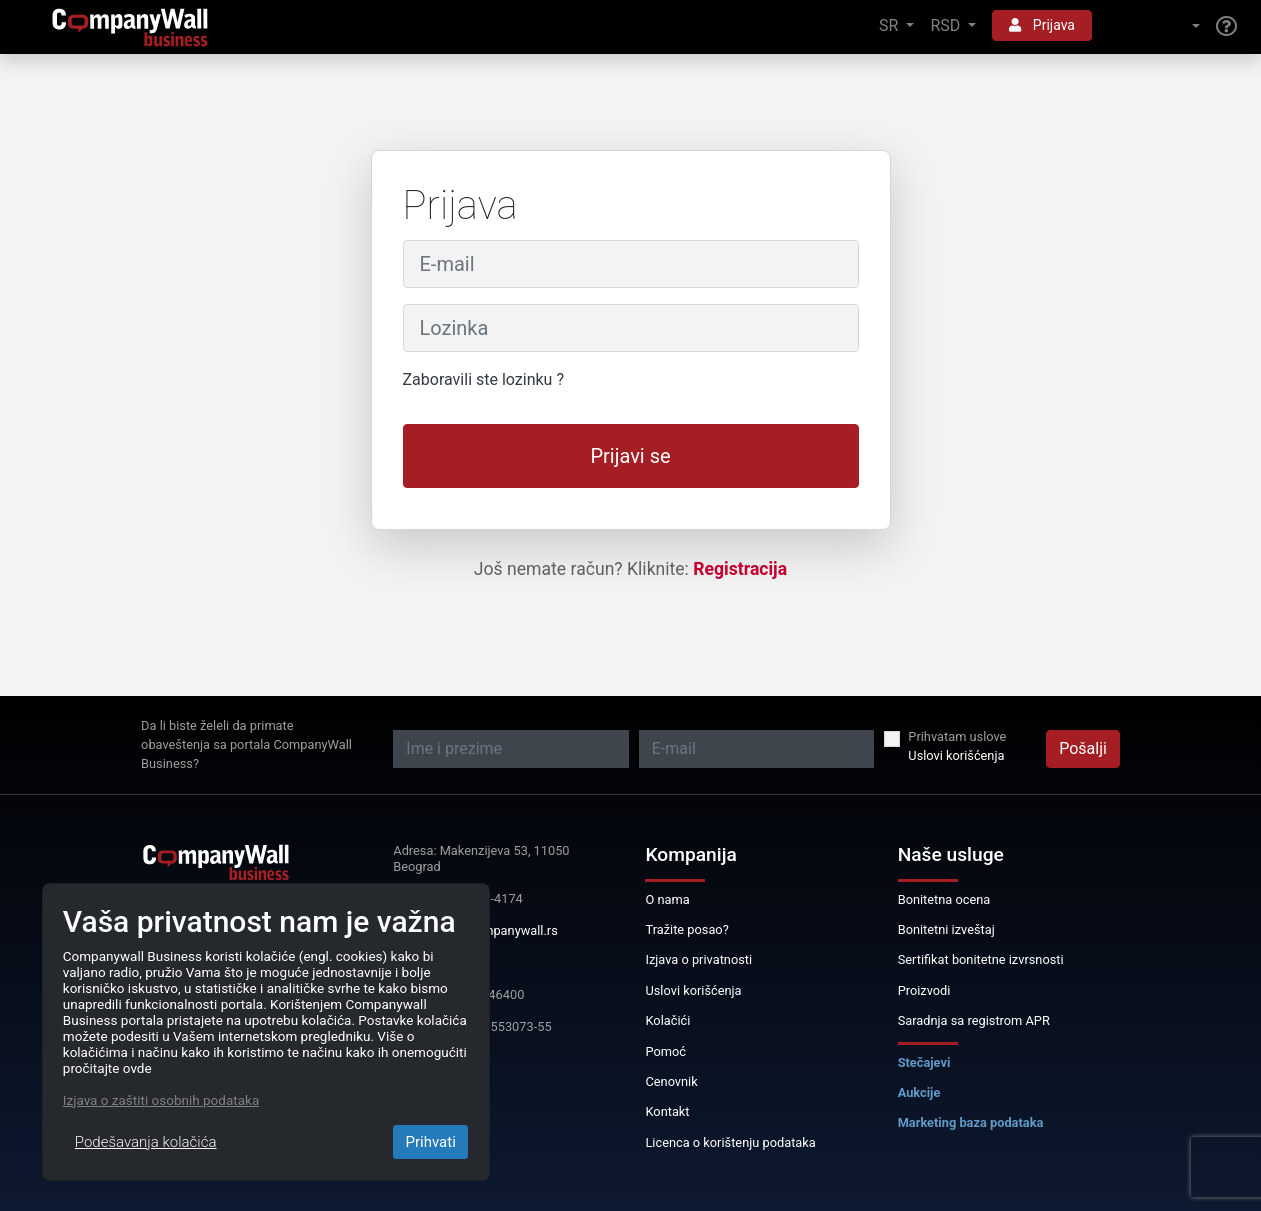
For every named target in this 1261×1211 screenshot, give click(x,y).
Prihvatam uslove (957, 736)
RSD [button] (947, 25)
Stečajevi (924, 1062)
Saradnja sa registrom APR (974, 1020)
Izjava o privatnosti (698, 959)
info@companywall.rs (496, 930)
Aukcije (919, 1092)
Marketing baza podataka (971, 1122)
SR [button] (890, 25)
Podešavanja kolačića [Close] (146, 1142)
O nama (667, 899)
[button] (1154, 26)
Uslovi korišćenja (956, 755)
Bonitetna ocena (944, 899)
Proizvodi (924, 990)
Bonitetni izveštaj (946, 929)
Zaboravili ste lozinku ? (483, 379)
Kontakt (667, 1111)
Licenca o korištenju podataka (730, 1142)
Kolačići (667, 1020)
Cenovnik (671, 1081)
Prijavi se (630, 456)
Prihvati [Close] (430, 1142)
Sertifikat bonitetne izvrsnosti (981, 959)
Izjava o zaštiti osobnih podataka (161, 1100)
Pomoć (665, 1051)
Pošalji (1083, 748)
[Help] (1226, 27)
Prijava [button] (1042, 25)
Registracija (740, 569)
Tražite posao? (686, 929)
